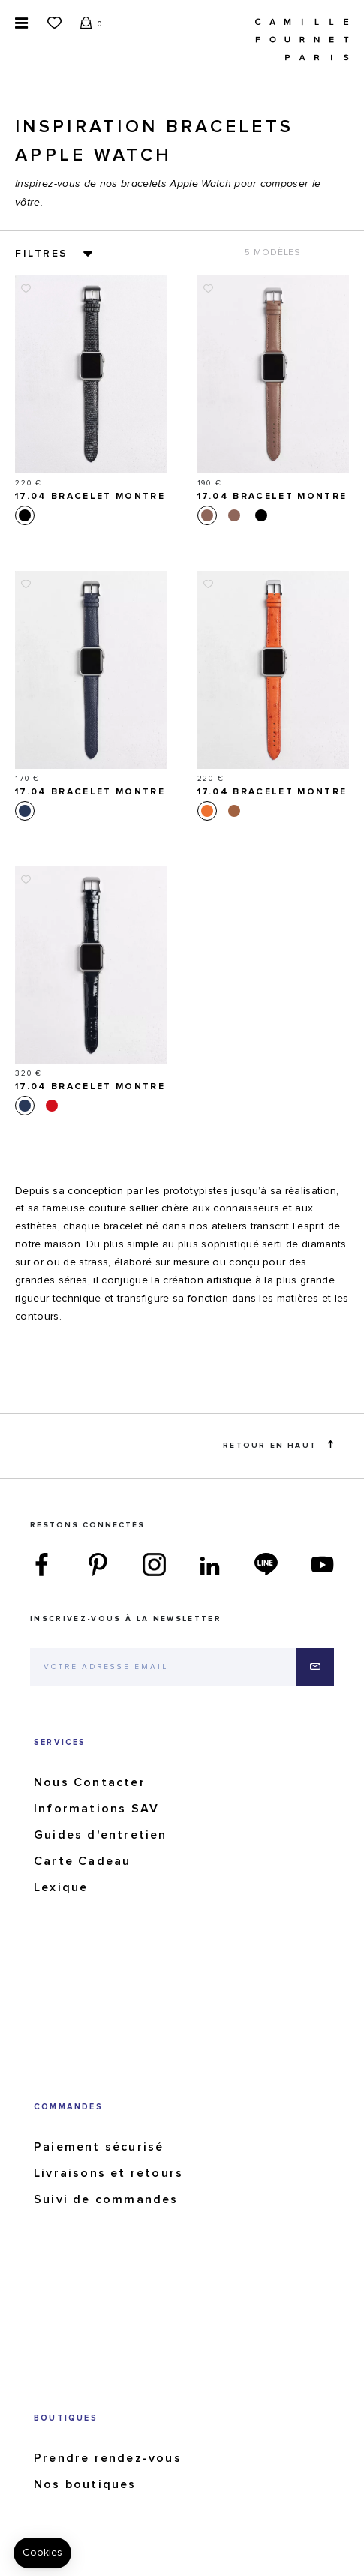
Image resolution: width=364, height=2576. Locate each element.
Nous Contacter (90, 1782)
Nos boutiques (85, 2484)
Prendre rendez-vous (108, 2458)
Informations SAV (96, 1809)
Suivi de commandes (106, 2199)
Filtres (41, 253)
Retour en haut (278, 1444)
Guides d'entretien (100, 1835)
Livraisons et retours (108, 2173)
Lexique (61, 1887)
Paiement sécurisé (99, 2147)
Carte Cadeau (82, 1861)
